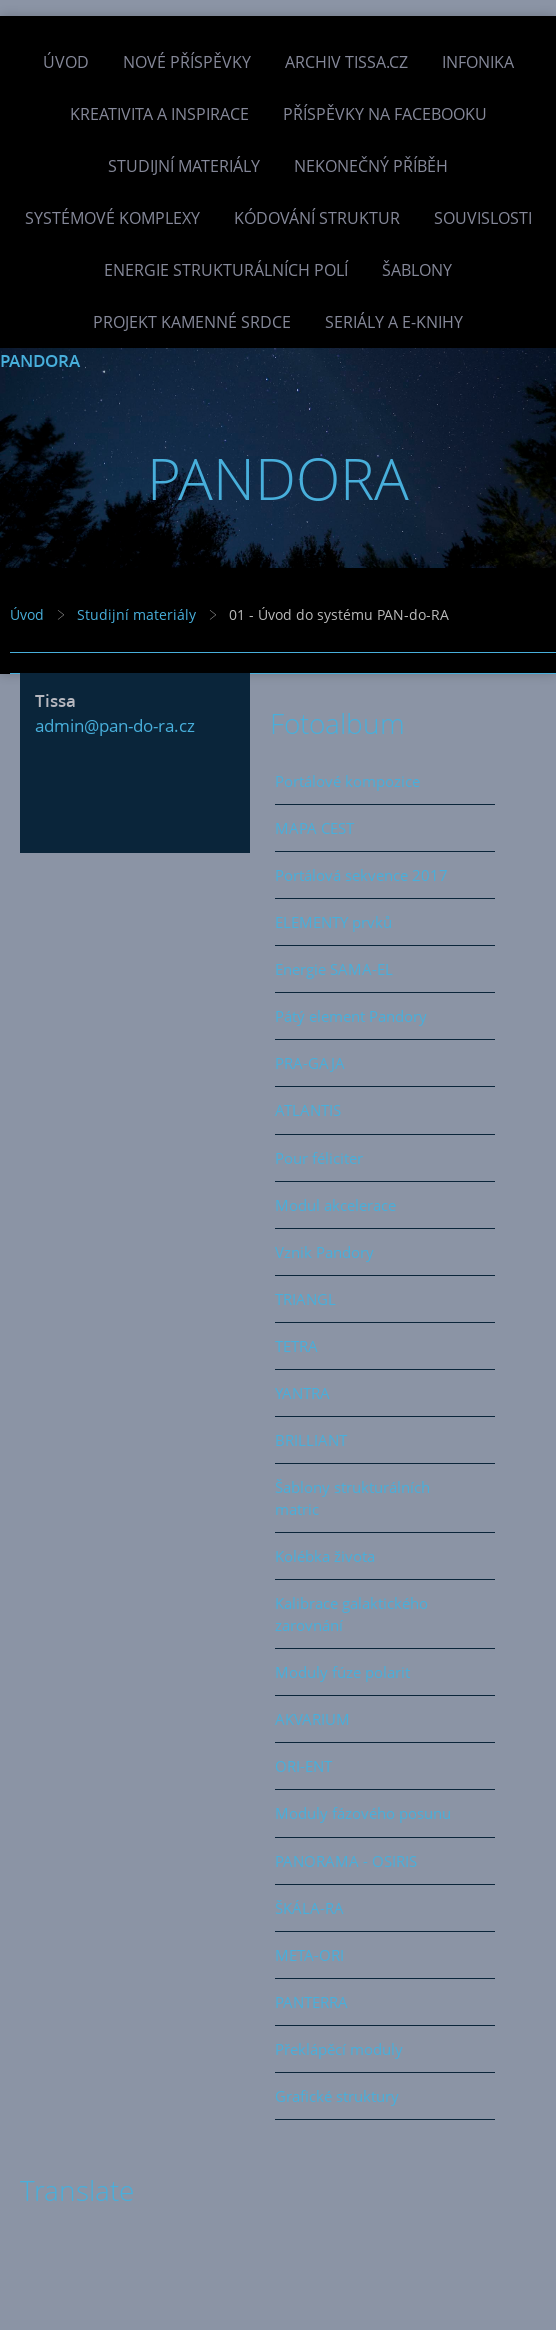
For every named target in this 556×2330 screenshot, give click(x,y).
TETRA (296, 1346)
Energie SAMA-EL (334, 969)
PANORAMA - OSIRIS (346, 1861)
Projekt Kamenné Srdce (192, 322)
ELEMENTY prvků (333, 922)
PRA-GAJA (310, 1063)
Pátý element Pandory (351, 1016)
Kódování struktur (317, 218)
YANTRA (302, 1393)
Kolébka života (325, 1556)
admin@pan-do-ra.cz (115, 725)
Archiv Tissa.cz (346, 62)
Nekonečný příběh (371, 166)
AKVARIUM (312, 1719)
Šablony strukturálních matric (352, 1498)
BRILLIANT (311, 1440)
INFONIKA (478, 62)
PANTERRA (311, 2002)
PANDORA (40, 360)
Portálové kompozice (347, 781)
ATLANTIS (308, 1110)
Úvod (66, 62)
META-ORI (309, 1955)
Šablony (417, 270)
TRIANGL (305, 1299)
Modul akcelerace (335, 1205)
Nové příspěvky (187, 62)
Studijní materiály (184, 166)
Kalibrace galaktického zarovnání (351, 1614)
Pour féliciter (319, 1158)
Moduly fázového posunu (363, 1813)
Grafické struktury (337, 2096)
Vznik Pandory (324, 1252)
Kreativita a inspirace (159, 114)
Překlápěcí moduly (339, 2049)
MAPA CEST (314, 828)
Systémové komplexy (112, 218)
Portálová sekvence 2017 (361, 875)
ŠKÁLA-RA (309, 1908)
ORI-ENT (303, 1766)
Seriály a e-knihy (394, 322)
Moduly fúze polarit (342, 1672)
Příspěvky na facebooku (385, 114)
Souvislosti (483, 218)
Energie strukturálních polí (226, 270)
